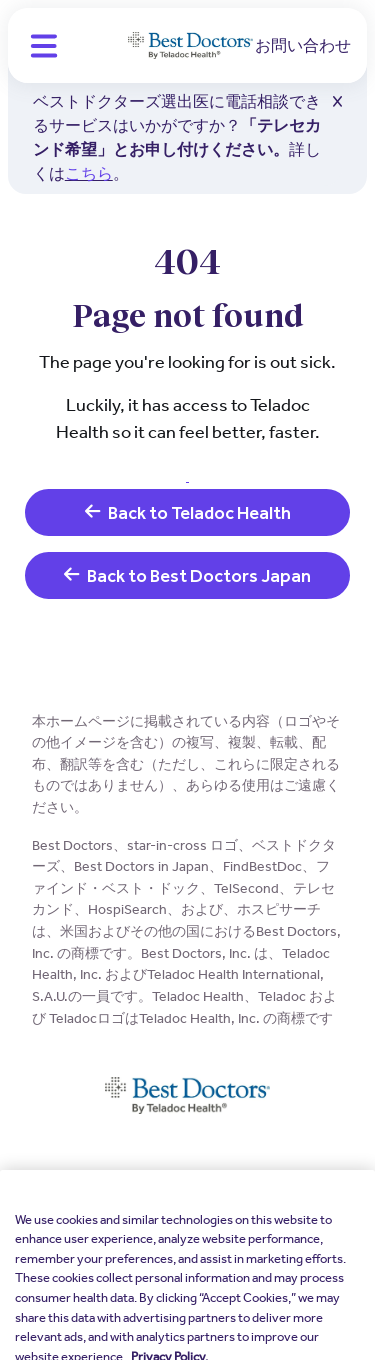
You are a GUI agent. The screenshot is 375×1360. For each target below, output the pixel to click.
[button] (44, 46)
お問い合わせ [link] (303, 45)
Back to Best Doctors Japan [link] (187, 575)
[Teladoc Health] (190, 46)
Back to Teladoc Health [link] (188, 512)
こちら (89, 173)
